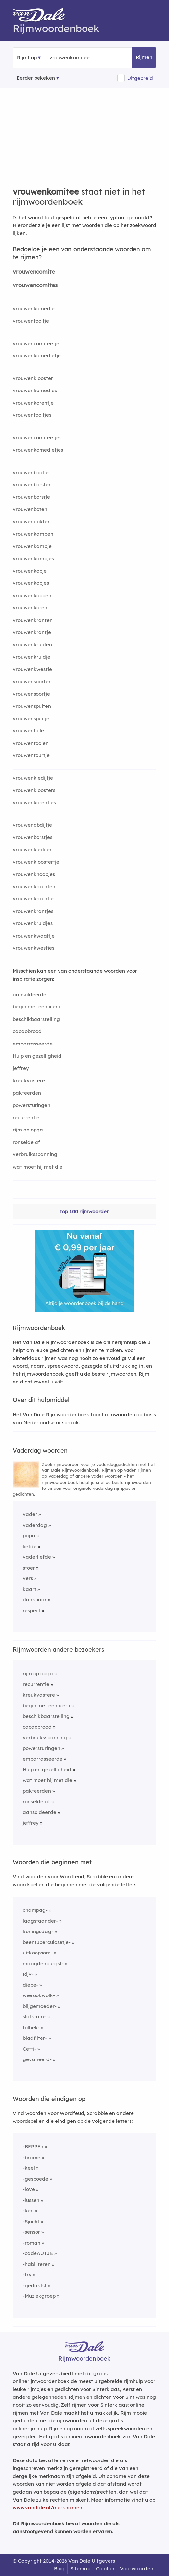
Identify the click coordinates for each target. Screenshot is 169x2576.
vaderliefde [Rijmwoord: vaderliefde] (37, 1557)
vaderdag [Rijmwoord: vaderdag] (35, 1525)
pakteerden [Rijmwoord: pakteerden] (27, 1093)
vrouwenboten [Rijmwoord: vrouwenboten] (30, 509)
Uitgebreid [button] (140, 78)
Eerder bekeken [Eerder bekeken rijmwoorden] (36, 78)
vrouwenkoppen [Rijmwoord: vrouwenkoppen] (32, 595)
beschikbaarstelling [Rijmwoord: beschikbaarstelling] (36, 1019)
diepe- (30, 1985)
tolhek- (31, 2027)
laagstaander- (40, 1921)
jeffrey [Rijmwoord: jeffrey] (21, 1068)
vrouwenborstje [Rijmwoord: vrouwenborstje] (31, 497)
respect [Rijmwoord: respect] (31, 1610)
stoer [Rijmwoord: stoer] (29, 1568)
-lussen (31, 2200)
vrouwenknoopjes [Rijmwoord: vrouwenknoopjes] (34, 874)
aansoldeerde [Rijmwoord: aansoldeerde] (29, 994)
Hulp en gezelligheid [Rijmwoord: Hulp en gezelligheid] (37, 1056)
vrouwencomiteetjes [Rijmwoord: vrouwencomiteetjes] (37, 437)
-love (29, 2189)
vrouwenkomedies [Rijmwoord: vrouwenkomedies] (35, 390)
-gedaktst (35, 2285)
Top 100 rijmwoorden (84, 1211)
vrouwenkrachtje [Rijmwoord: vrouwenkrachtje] (33, 899)
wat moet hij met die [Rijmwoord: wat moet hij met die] (37, 1167)
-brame (31, 2157)
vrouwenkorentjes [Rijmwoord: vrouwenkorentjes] (34, 802)
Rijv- (28, 1974)
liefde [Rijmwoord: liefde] (29, 1546)
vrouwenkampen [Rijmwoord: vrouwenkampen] (33, 534)
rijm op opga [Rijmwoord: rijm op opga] (28, 1130)
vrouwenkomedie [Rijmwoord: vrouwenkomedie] (34, 309)
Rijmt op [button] (27, 57)
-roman (31, 2243)
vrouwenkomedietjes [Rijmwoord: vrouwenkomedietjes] (38, 450)
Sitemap (80, 2568)
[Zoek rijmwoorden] (81, 58)
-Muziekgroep (39, 2296)
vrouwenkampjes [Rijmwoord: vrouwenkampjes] (33, 558)
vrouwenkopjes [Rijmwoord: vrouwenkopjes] (31, 583)
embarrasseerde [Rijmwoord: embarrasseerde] (33, 1044)
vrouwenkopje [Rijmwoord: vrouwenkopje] (30, 571)
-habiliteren (37, 2264)
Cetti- (29, 2049)
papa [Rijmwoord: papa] (29, 1535)
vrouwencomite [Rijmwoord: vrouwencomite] (34, 271)
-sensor (31, 2232)
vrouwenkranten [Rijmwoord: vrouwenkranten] (33, 620)
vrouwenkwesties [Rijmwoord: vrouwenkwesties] (33, 948)
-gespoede (35, 2179)
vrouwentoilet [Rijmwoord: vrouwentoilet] (29, 731)
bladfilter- (35, 2038)
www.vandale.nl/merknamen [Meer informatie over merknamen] (47, 2507)
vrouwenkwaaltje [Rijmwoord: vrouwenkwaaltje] (34, 936)
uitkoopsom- (38, 1953)
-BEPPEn (33, 2146)
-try (27, 2274)
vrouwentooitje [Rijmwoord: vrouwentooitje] (31, 321)
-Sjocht (31, 2221)
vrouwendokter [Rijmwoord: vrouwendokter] (31, 521)
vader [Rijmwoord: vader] (30, 1514)
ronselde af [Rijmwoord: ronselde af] (26, 1142)
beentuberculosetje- (47, 1942)
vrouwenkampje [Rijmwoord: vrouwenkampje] (32, 546)
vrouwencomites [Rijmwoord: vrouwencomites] (35, 285)
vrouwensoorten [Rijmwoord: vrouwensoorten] (32, 681)
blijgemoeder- (40, 2006)
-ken (28, 2210)
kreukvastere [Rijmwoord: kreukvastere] (29, 1080)
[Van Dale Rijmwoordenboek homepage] (42, 16)
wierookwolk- (39, 1995)
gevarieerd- (37, 2059)
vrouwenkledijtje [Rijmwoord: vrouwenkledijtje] (33, 778)
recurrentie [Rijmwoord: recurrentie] (26, 1117)
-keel (29, 2168)
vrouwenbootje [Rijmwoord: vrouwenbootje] (31, 472)
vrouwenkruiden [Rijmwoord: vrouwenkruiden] (32, 645)
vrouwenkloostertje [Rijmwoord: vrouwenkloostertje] (36, 862)
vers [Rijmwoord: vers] (28, 1578)
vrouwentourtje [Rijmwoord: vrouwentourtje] (31, 755)
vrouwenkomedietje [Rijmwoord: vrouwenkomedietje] (37, 355)
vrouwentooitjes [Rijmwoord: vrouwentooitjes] (32, 415)
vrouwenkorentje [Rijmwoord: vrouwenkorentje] (33, 403)
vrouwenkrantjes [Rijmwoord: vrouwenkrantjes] (33, 911)
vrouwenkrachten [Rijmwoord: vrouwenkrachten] (34, 886)
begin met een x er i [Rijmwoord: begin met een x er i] (36, 1006)
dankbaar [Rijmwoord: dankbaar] (35, 1599)
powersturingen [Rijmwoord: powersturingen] (31, 1105)
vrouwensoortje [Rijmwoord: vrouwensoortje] (31, 694)
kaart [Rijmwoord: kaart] (29, 1589)
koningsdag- (38, 1931)
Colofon (105, 2568)
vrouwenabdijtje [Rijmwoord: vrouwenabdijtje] (32, 825)
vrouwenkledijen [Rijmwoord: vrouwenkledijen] (33, 849)
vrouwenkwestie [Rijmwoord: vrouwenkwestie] (32, 669)
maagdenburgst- (43, 1963)
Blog (59, 2568)
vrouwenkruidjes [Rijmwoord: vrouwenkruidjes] (33, 923)
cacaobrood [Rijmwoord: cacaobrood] (27, 1031)
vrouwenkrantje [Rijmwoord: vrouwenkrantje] (32, 632)
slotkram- (34, 2017)
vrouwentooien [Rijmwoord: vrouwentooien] (31, 743)
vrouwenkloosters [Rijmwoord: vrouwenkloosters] (34, 790)
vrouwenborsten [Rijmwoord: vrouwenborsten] (32, 484)
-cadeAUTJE (38, 2253)
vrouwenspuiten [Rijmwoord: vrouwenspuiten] (32, 706)
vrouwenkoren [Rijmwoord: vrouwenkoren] (30, 607)
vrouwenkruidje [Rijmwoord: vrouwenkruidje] (31, 657)
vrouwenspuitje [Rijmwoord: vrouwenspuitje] (31, 718)
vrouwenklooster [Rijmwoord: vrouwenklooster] (33, 378)
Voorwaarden (136, 2568)
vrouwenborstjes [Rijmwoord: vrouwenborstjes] (32, 837)
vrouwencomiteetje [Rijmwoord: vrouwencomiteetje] (36, 343)
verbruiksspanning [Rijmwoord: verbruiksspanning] (35, 1154)
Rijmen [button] (144, 57)
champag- (35, 1910)
